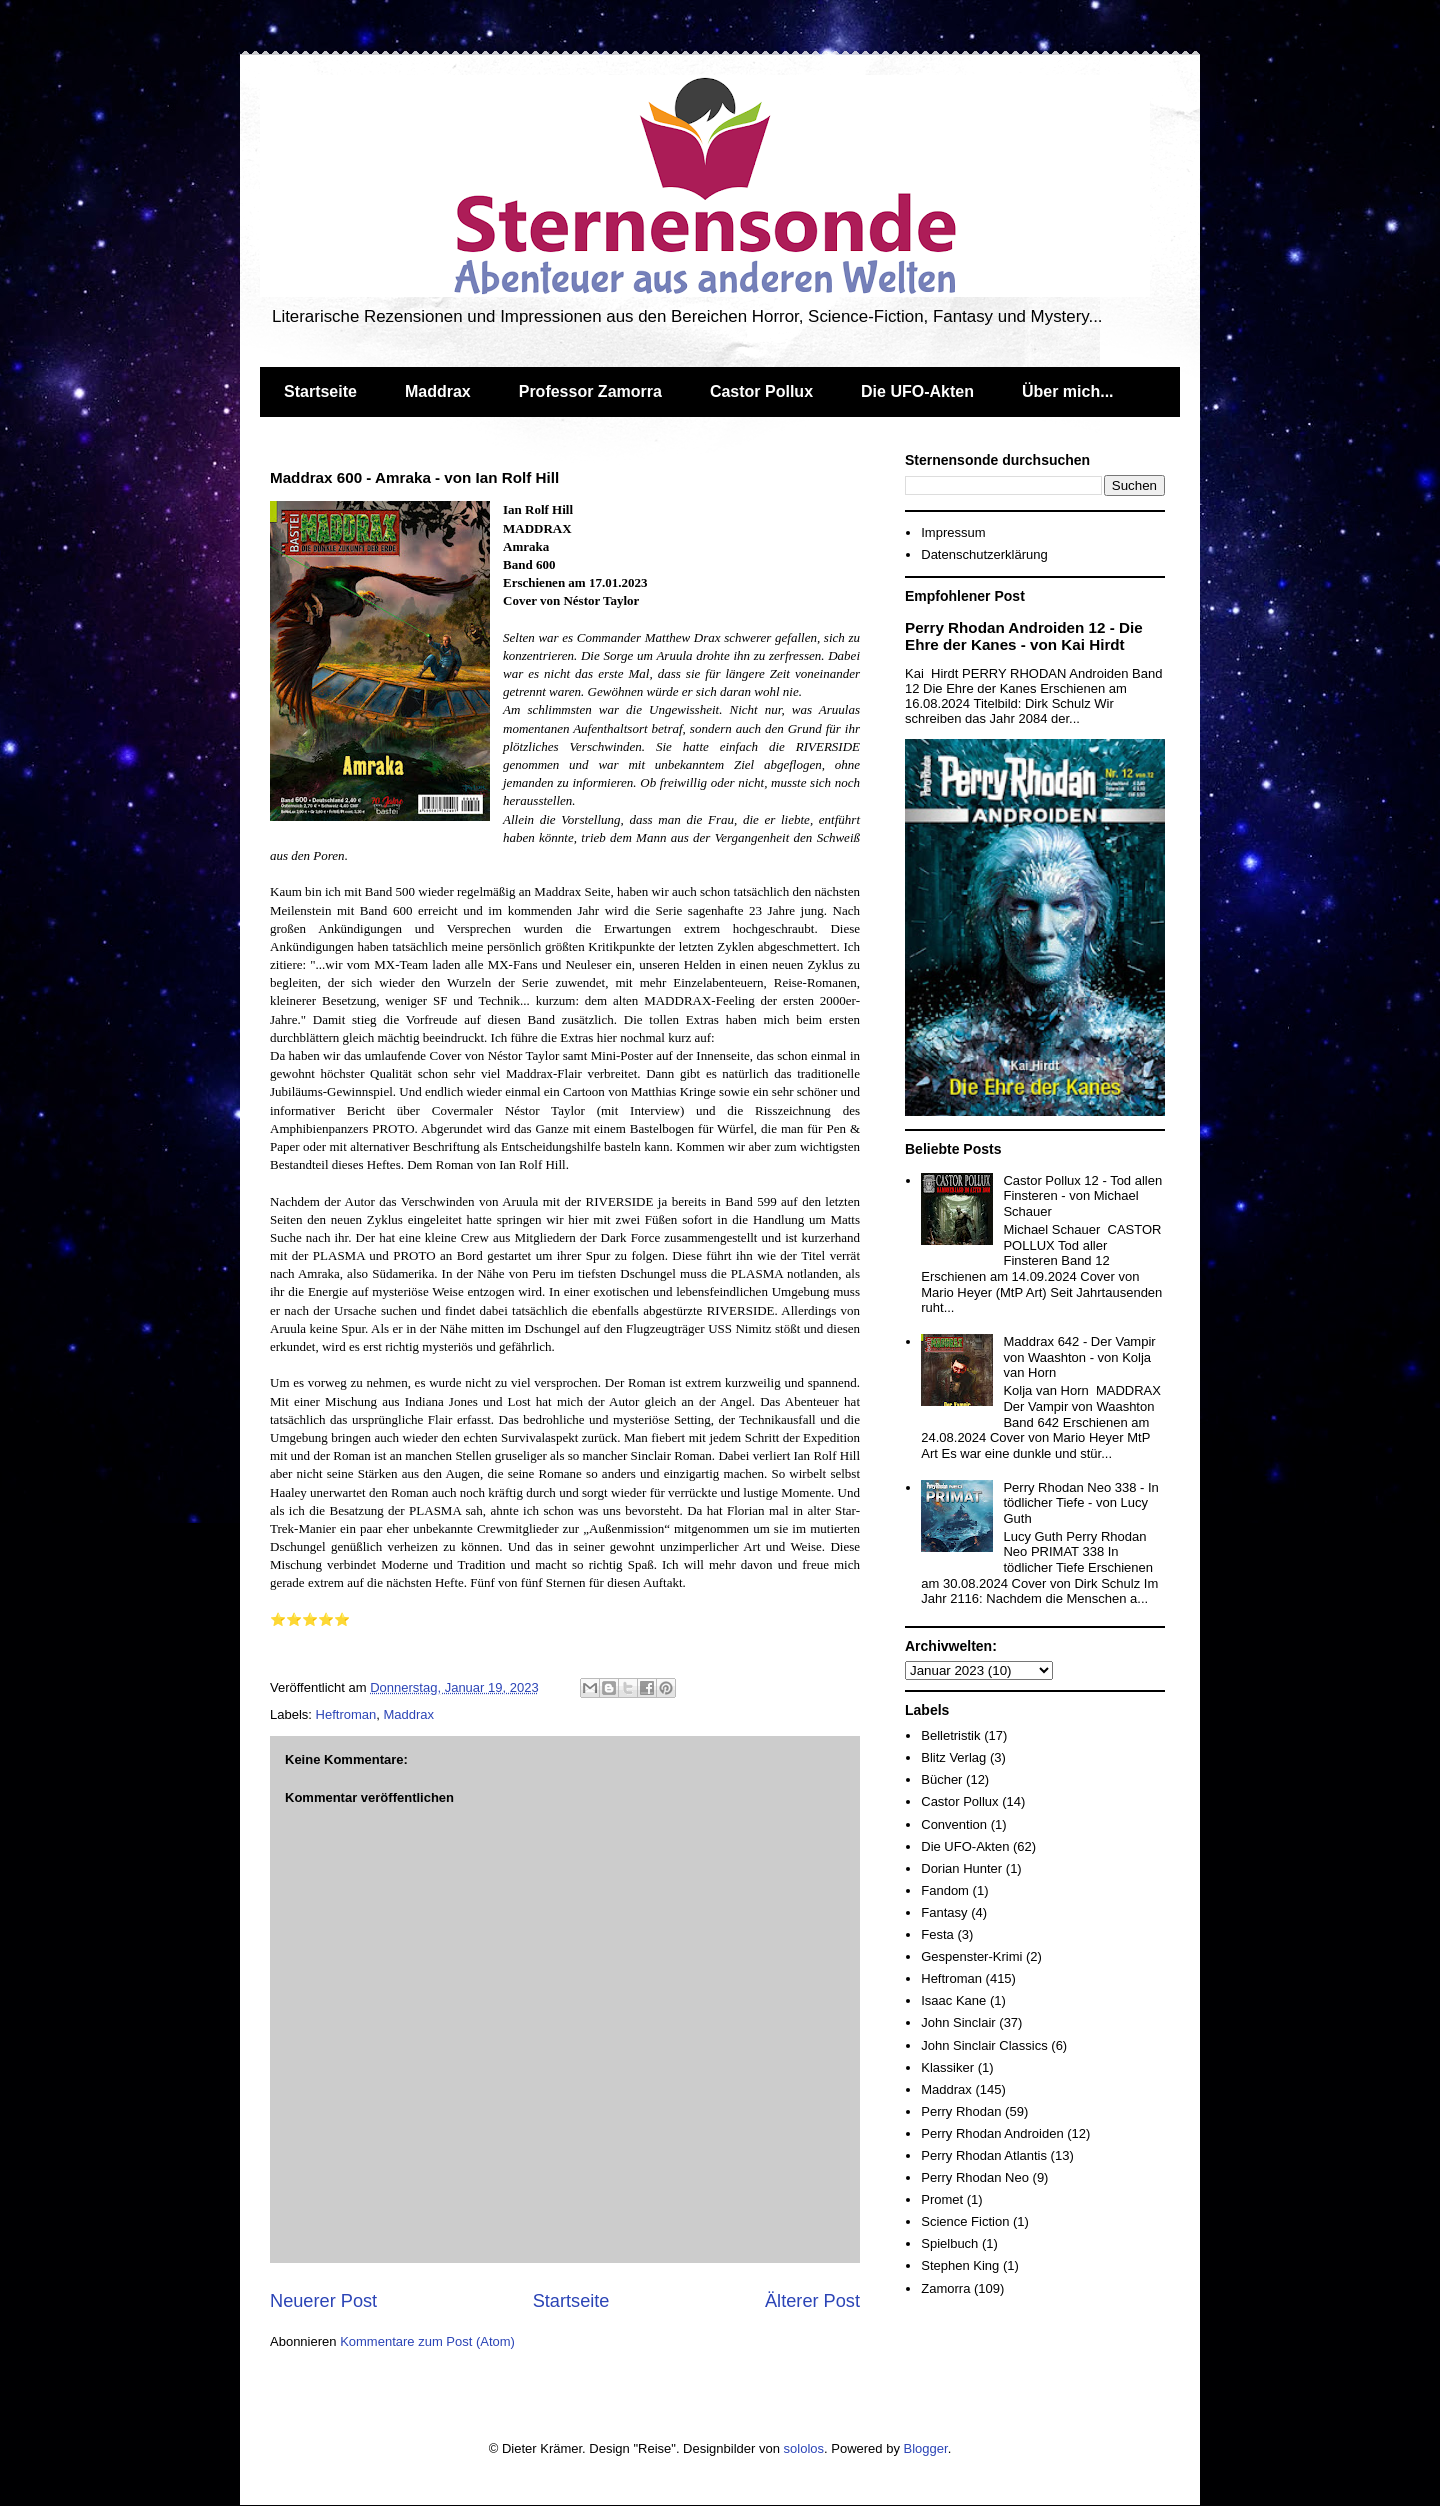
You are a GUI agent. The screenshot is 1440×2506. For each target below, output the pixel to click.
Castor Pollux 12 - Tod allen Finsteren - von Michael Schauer (1082, 1196)
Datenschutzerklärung (984, 554)
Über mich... (1068, 391)
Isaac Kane (953, 2000)
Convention (954, 1824)
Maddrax (438, 391)
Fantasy (944, 1912)
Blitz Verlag (953, 1757)
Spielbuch (949, 2243)
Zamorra (945, 2288)
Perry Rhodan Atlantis (984, 2155)
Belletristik (950, 1735)
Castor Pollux (761, 391)
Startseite (320, 391)
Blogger (926, 2448)
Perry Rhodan (961, 2111)
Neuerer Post (323, 2301)
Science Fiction (965, 2221)
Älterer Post (812, 2301)
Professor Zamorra (590, 391)
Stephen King (960, 2265)
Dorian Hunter (961, 1868)
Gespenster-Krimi (971, 1956)
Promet (942, 2199)
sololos (804, 2448)
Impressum (953, 532)
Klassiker (947, 2067)
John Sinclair (958, 2022)
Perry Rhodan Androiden (992, 2133)
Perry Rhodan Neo (975, 2177)
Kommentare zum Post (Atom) (427, 2341)
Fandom (945, 1890)
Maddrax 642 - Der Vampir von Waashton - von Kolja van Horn (1079, 1357)
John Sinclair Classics (984, 2045)
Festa (937, 1934)
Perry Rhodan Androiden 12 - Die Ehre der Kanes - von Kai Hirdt (1024, 636)
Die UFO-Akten (917, 391)
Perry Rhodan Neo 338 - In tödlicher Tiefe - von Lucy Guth (1080, 1503)
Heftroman (346, 1714)
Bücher (941, 1779)
